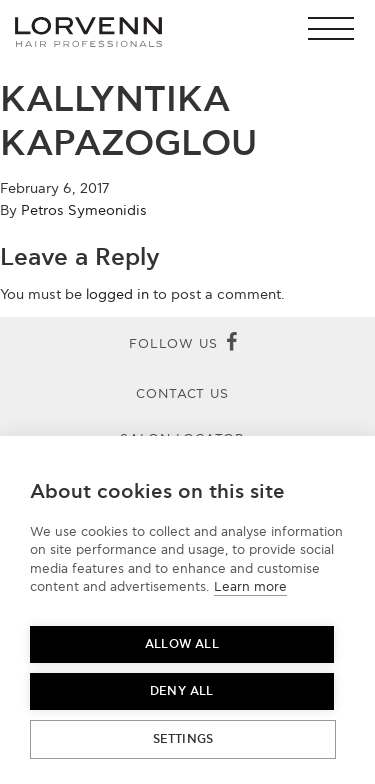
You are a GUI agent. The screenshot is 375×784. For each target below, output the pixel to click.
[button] (336, 28)
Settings (183, 739)
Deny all (182, 691)
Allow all (182, 644)
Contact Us (183, 394)
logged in (117, 294)
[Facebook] (232, 344)
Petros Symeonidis (84, 210)
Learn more (250, 587)
